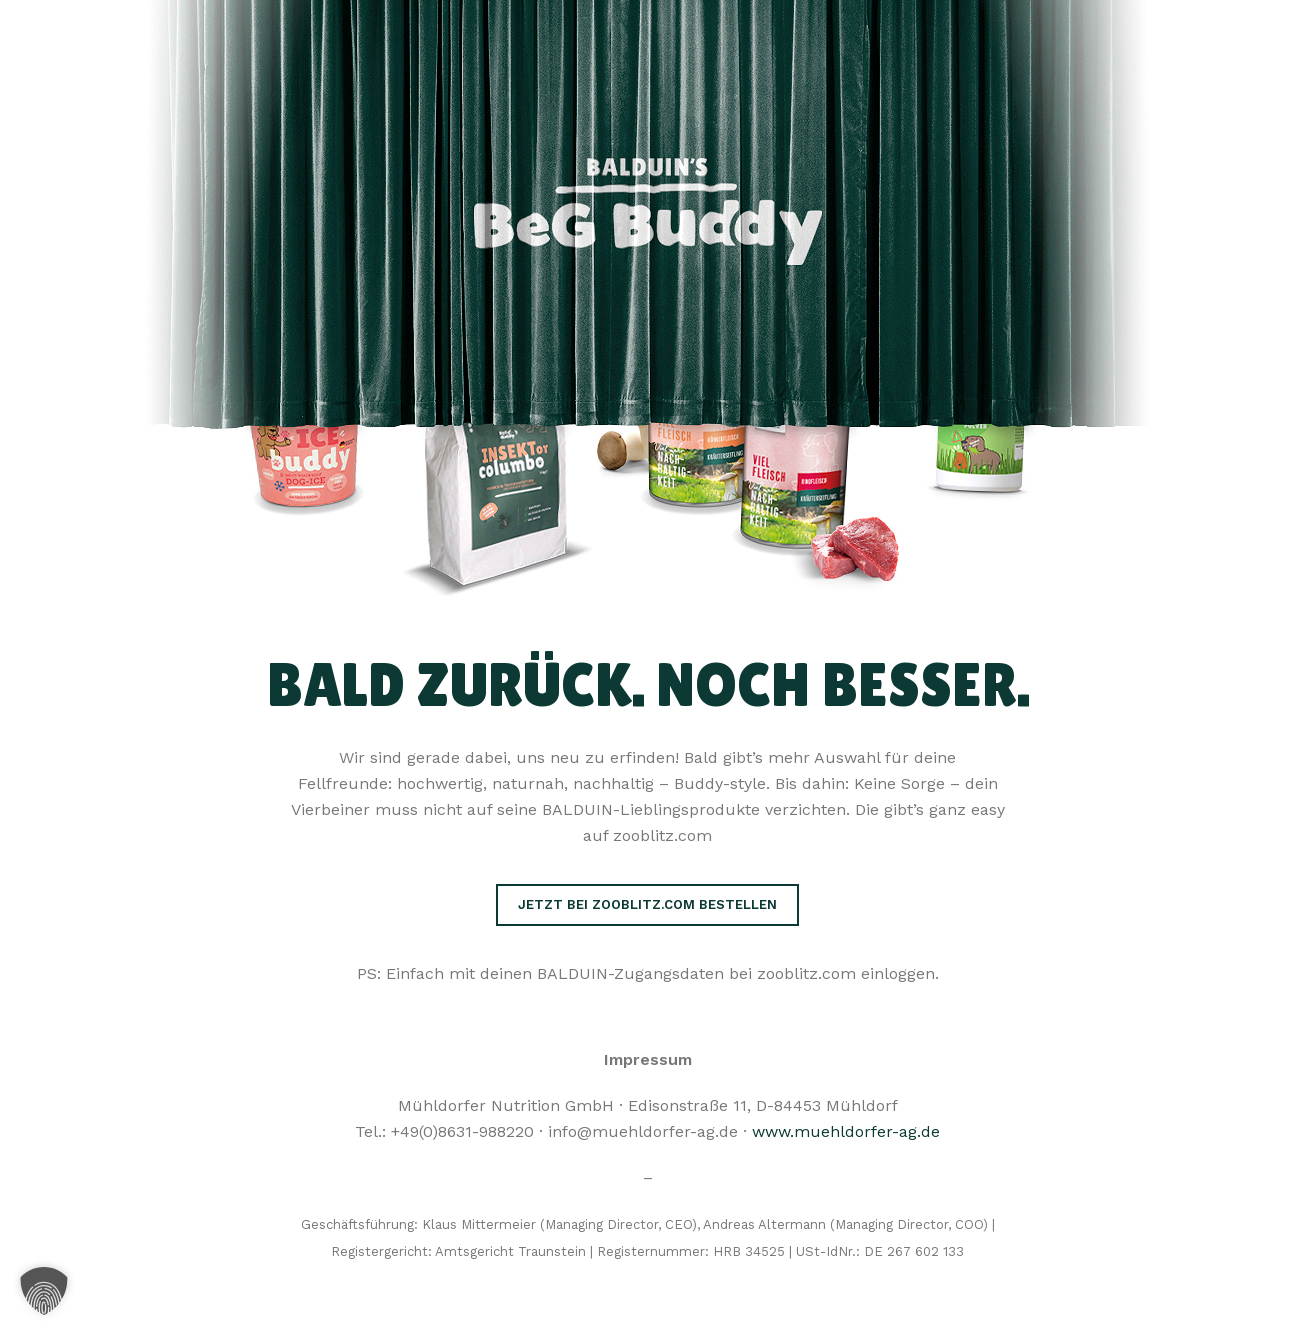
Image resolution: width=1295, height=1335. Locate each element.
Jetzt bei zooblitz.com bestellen (647, 904)
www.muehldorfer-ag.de (846, 1131)
